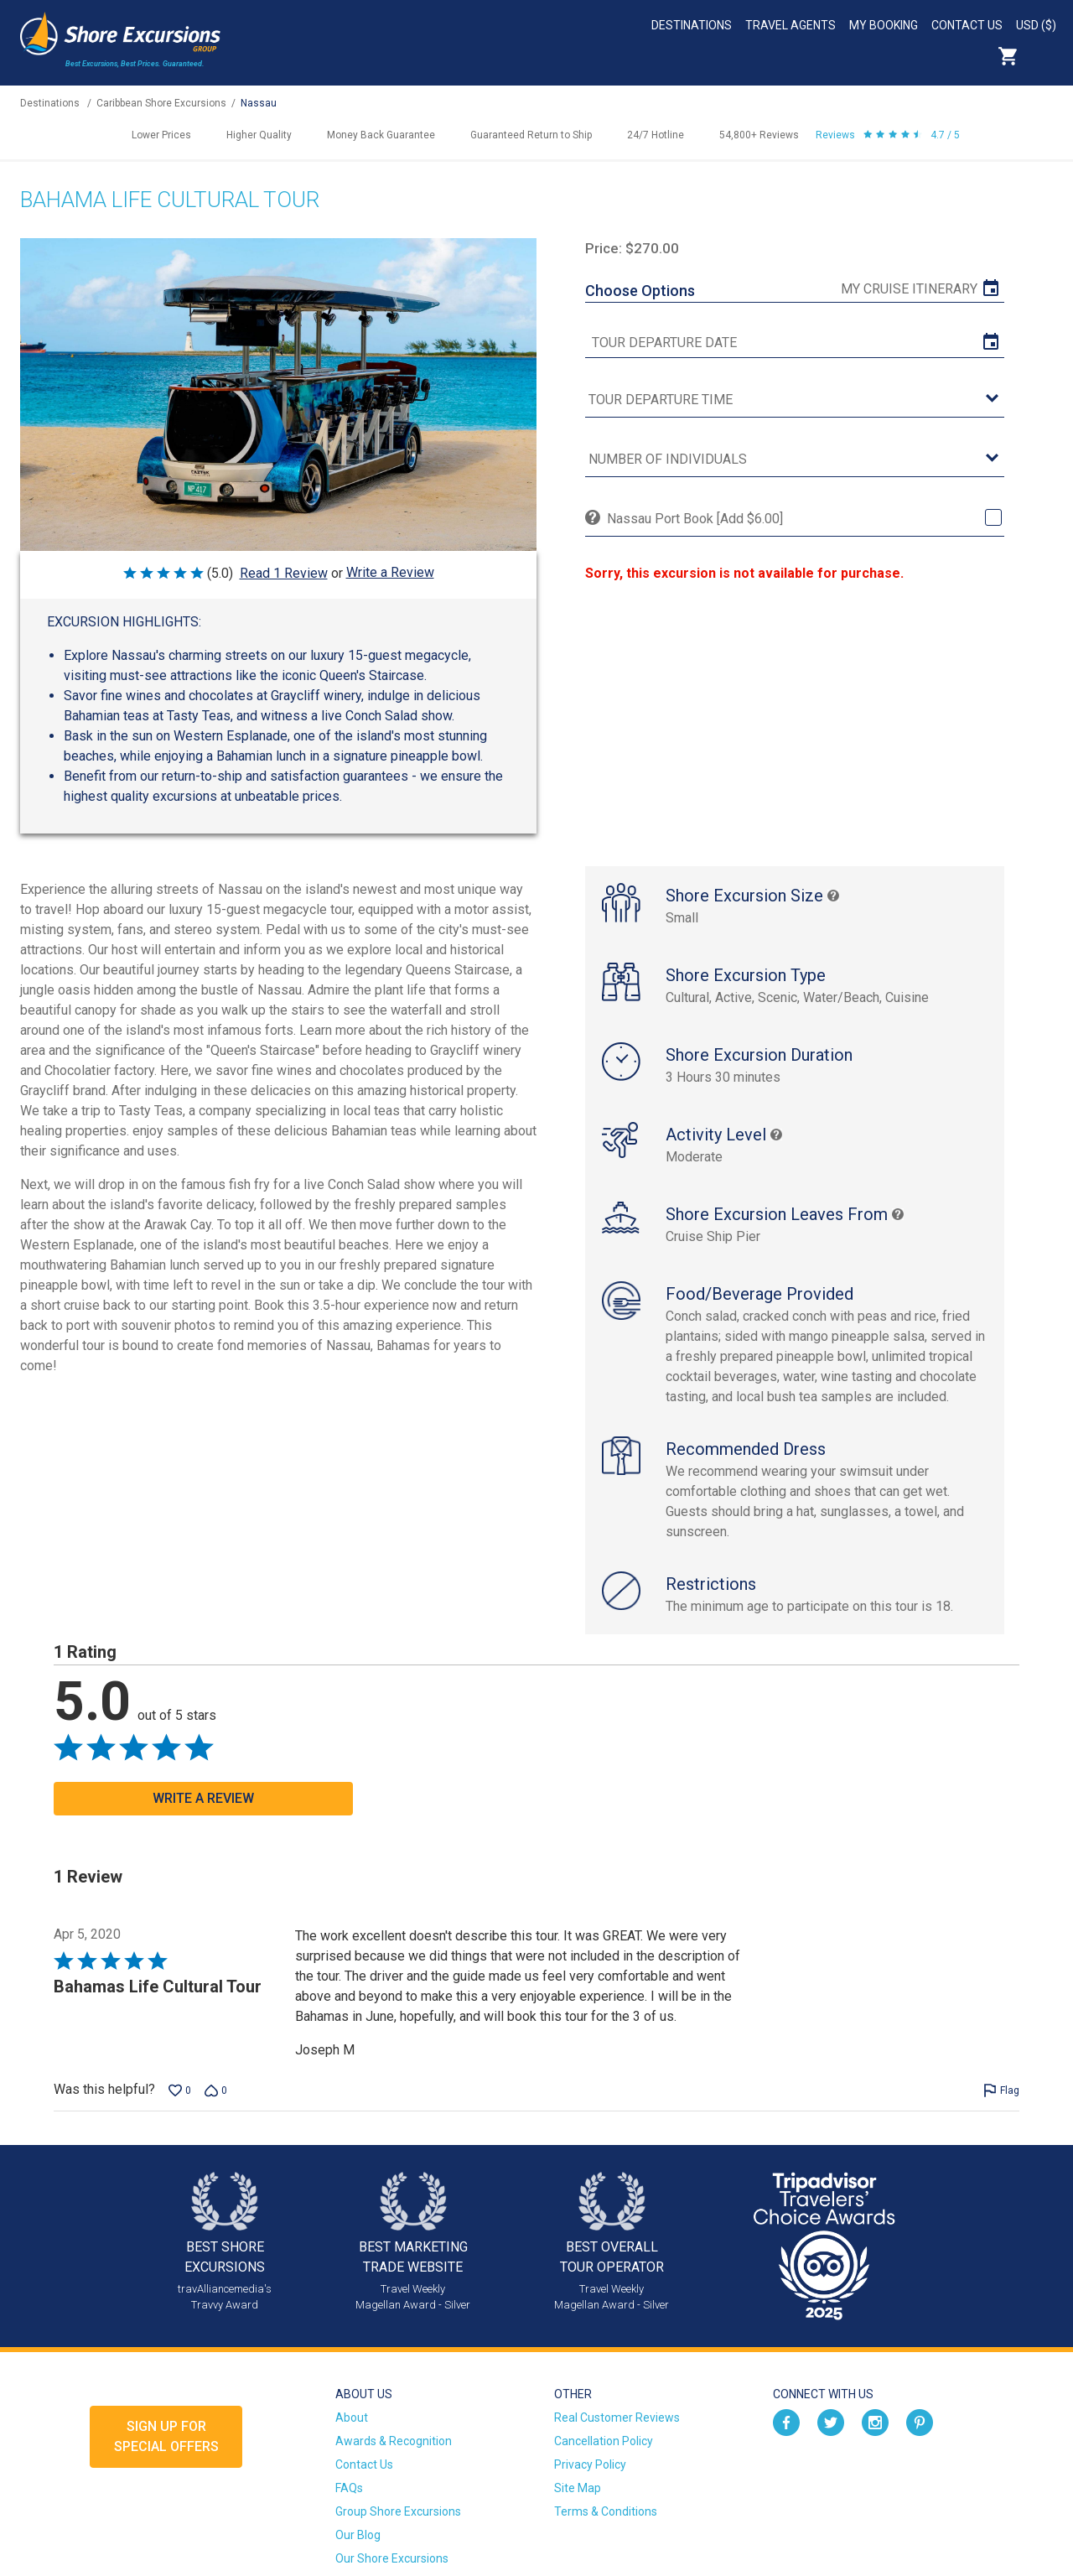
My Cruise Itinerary (909, 289)
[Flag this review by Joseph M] (1001, 2090)
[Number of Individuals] (794, 460)
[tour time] (794, 400)
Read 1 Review (284, 573)
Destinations (691, 25)
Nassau (259, 103)
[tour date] (794, 343)
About (351, 2417)
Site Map (577, 2488)
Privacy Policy (590, 2464)
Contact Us (967, 25)
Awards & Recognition (393, 2441)
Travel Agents (790, 25)
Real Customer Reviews (617, 2417)
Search (1044, 56)
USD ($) (1036, 25)
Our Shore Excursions (391, 2558)
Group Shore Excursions (398, 2511)
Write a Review (390, 572)
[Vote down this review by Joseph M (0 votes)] (216, 2090)
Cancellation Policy (603, 2441)
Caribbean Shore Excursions (161, 103)
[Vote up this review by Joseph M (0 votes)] (179, 2090)
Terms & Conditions (605, 2511)
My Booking (883, 25)
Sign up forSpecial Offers (166, 2436)
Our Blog (358, 2535)
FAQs (349, 2488)
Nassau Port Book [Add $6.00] (695, 519)
